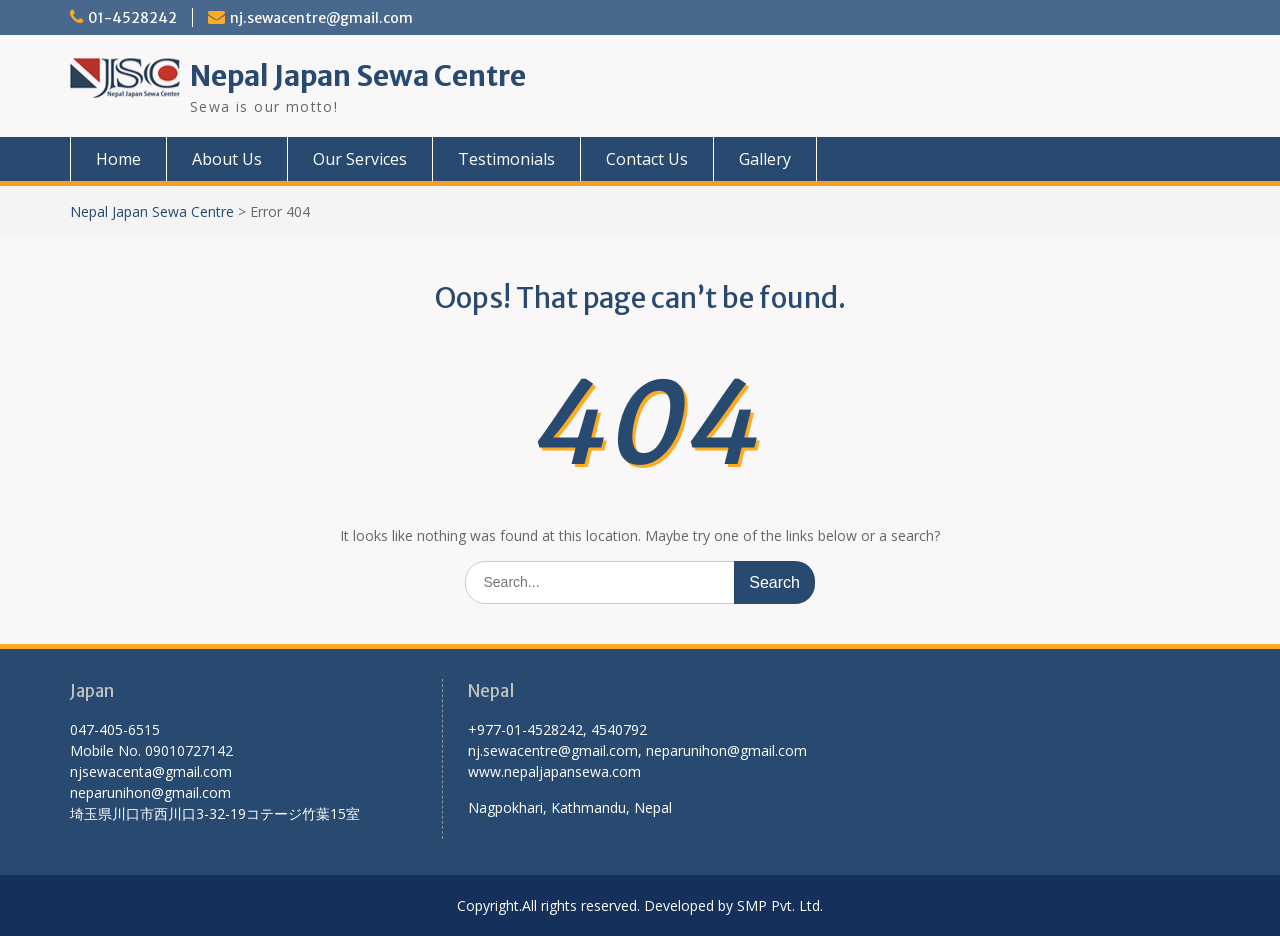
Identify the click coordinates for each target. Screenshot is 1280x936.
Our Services (360, 159)
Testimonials (506, 159)
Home (118, 159)
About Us (227, 159)
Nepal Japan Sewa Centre (358, 76)
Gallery (765, 159)
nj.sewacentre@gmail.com (321, 18)
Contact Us (647, 159)
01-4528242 (132, 18)
